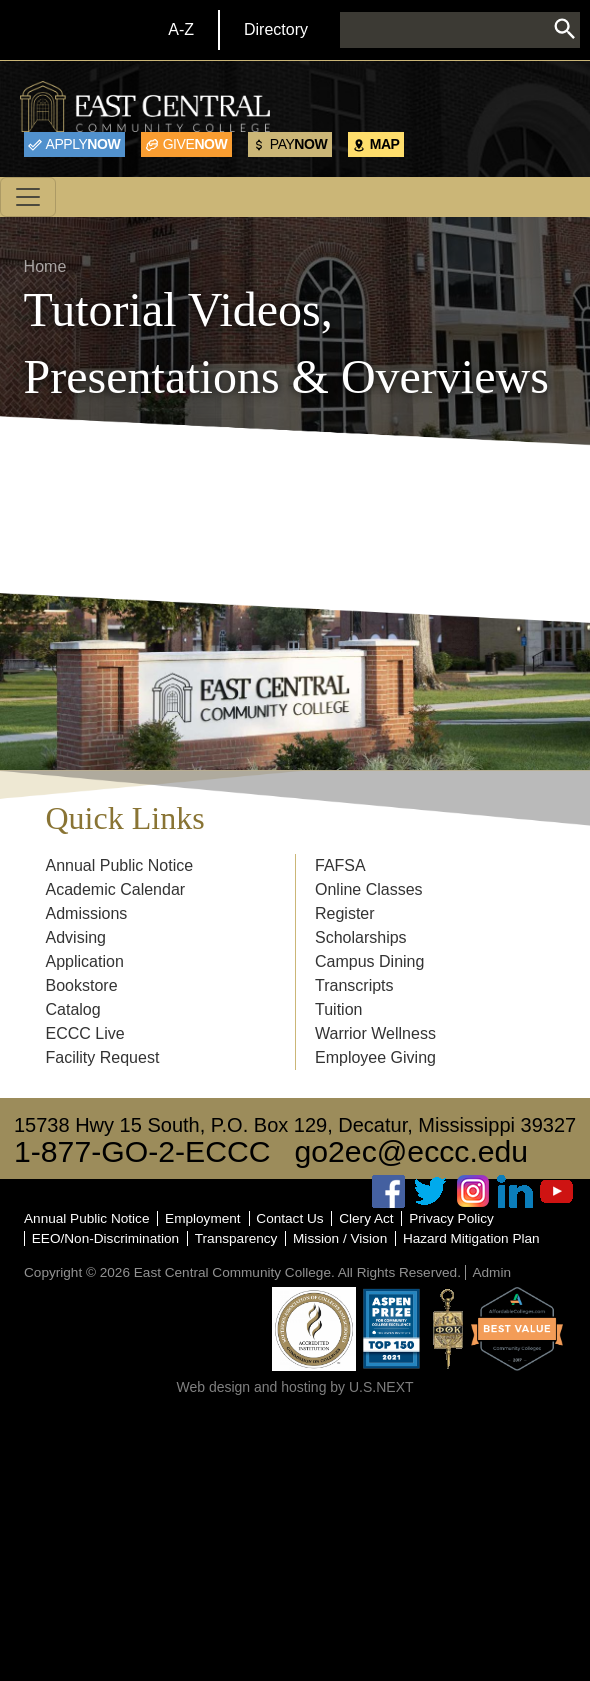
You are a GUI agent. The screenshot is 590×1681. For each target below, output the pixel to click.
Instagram (473, 1191)
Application (85, 961)
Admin (491, 1272)
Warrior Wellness (375, 1033)
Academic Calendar (116, 889)
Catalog (73, 1009)
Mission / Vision (340, 1238)
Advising (76, 937)
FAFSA (340, 865)
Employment (203, 1218)
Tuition (338, 1009)
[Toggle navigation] (28, 197)
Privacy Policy (451, 1218)
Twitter (431, 1191)
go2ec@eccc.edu (412, 1151)
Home (45, 266)
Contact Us (289, 1218)
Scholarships (361, 937)
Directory (276, 29)
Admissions (87, 913)
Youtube (557, 1191)
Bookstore (82, 985)
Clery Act (366, 1218)
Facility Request (103, 1057)
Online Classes (369, 889)
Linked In (515, 1191)
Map (385, 144)
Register (345, 913)
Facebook (389, 1191)
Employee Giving (375, 1057)
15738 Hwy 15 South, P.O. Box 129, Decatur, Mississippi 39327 (295, 1125)
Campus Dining (369, 961)
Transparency (236, 1238)
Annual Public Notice (120, 865)
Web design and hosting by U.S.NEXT (294, 1387)
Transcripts (354, 985)
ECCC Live (85, 1033)
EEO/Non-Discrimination (105, 1238)
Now (83, 144)
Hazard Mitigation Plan (471, 1238)
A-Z (181, 29)
